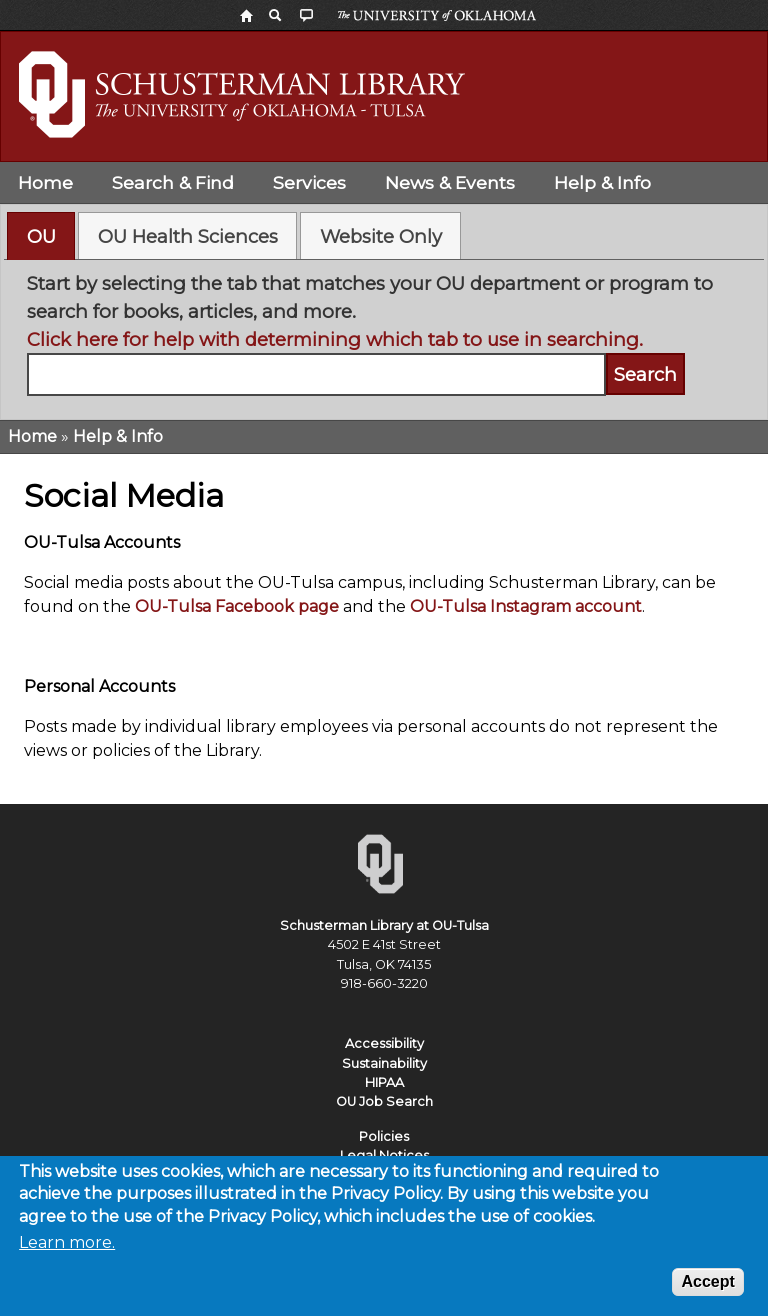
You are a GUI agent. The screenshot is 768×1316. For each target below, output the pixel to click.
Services (309, 182)
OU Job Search (384, 1101)
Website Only (381, 236)
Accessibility (384, 1043)
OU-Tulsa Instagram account (526, 606)
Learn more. (67, 1249)
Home (45, 182)
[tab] (41, 236)
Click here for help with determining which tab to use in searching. (335, 339)
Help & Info (602, 182)
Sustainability (384, 1063)
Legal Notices (384, 1155)
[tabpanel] (384, 333)
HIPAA (384, 1082)
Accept (707, 1288)
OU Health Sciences (188, 236)
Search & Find (173, 182)
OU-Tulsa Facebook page (237, 606)
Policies (384, 1136)
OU (41, 236)
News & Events (450, 182)
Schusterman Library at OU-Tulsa (384, 925)
